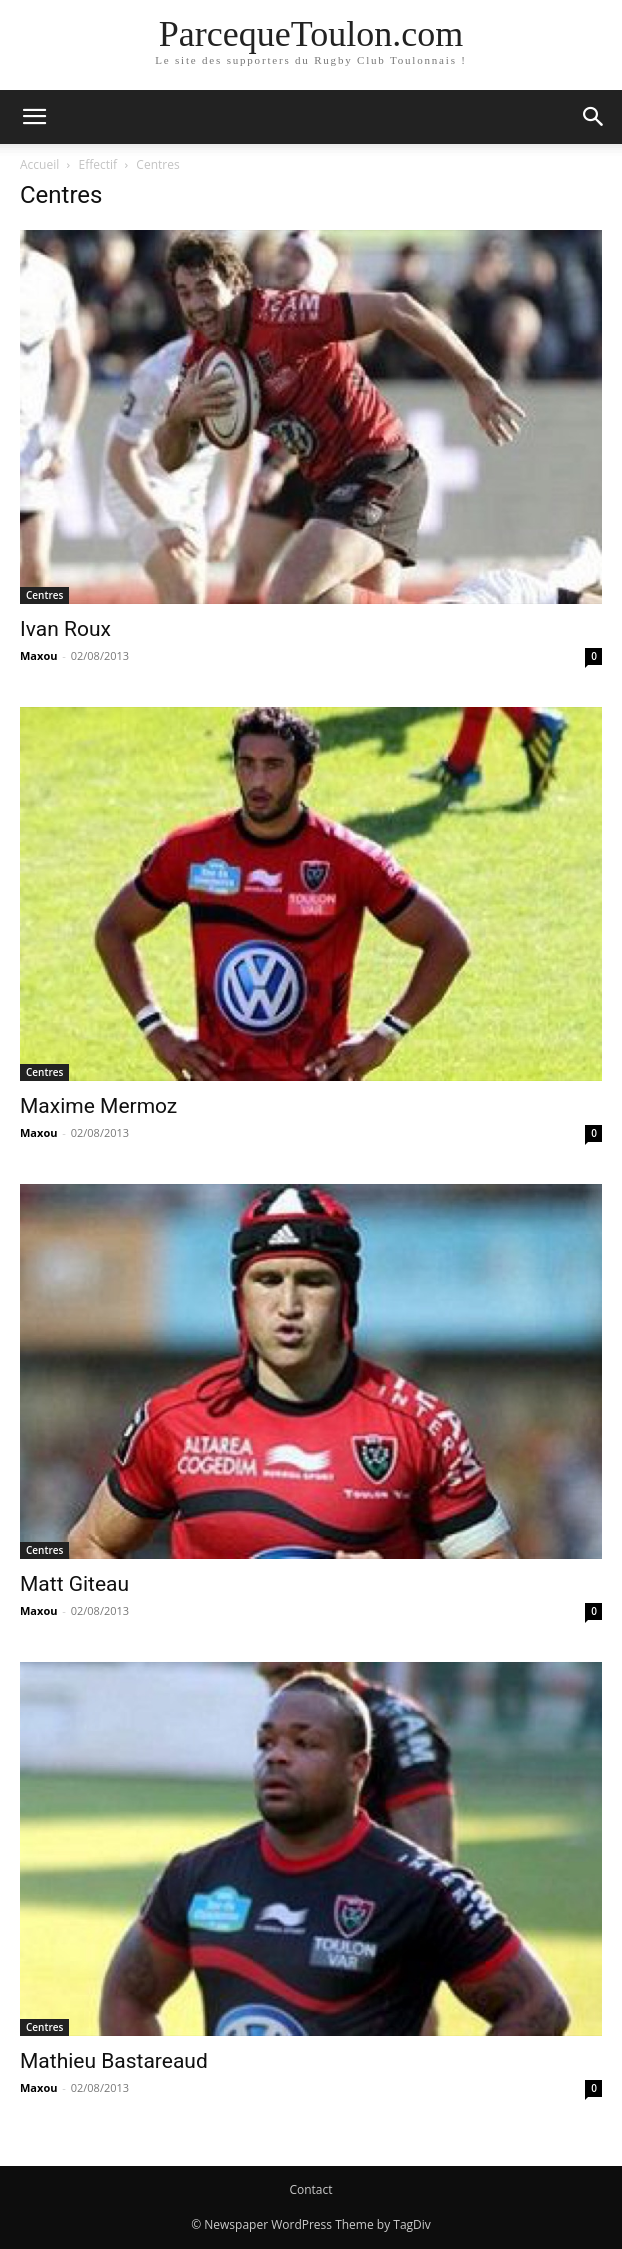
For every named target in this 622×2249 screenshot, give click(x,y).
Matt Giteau (74, 1584)
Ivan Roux (65, 629)
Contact (310, 2189)
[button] (34, 117)
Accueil (39, 164)
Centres (44, 595)
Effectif (98, 164)
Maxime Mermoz (98, 1106)
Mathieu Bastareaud (114, 2061)
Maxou (38, 655)
